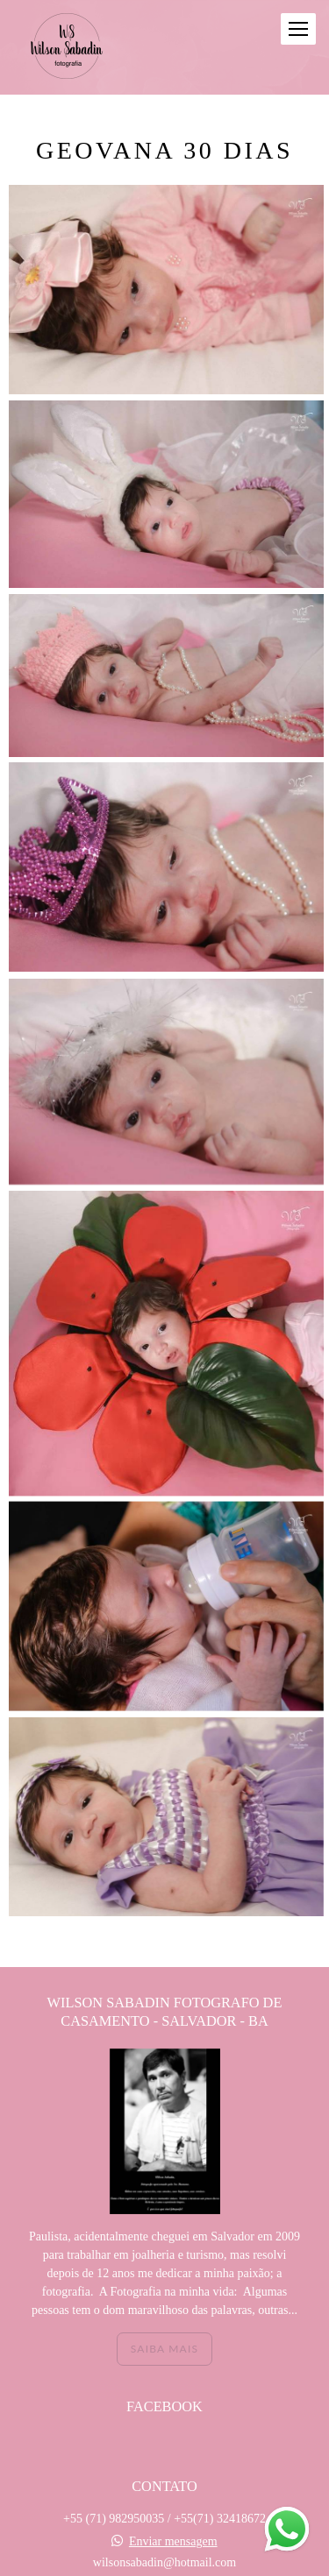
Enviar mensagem (173, 2450)
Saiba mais (164, 2256)
